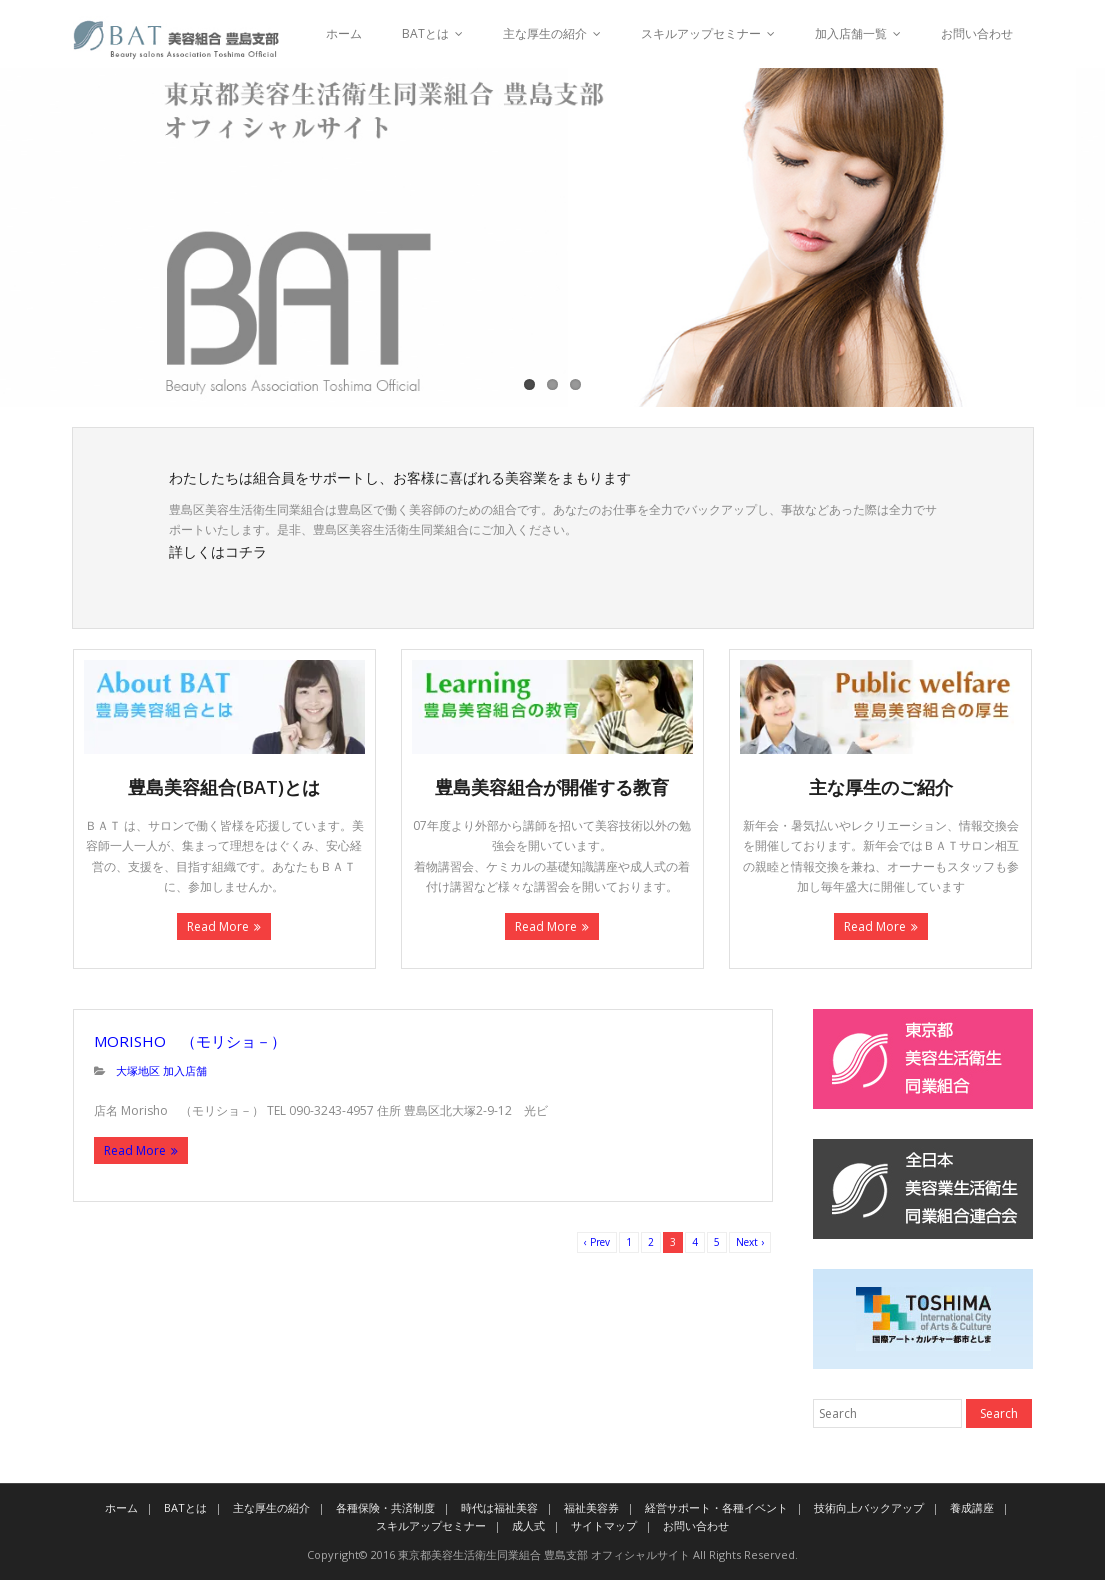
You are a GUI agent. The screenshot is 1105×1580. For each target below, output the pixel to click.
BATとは (425, 33)
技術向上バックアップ (869, 1507)
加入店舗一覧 (851, 33)
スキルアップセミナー (701, 33)
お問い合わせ (977, 33)
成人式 (528, 1525)
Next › (750, 1242)
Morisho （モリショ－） (190, 1041)
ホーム (344, 33)
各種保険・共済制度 (385, 1507)
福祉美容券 (591, 1507)
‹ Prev (597, 1242)
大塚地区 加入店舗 (161, 1070)
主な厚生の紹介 (545, 33)
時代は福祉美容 (499, 1507)
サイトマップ (604, 1525)
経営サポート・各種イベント (716, 1507)
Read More (218, 926)
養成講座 (972, 1507)
